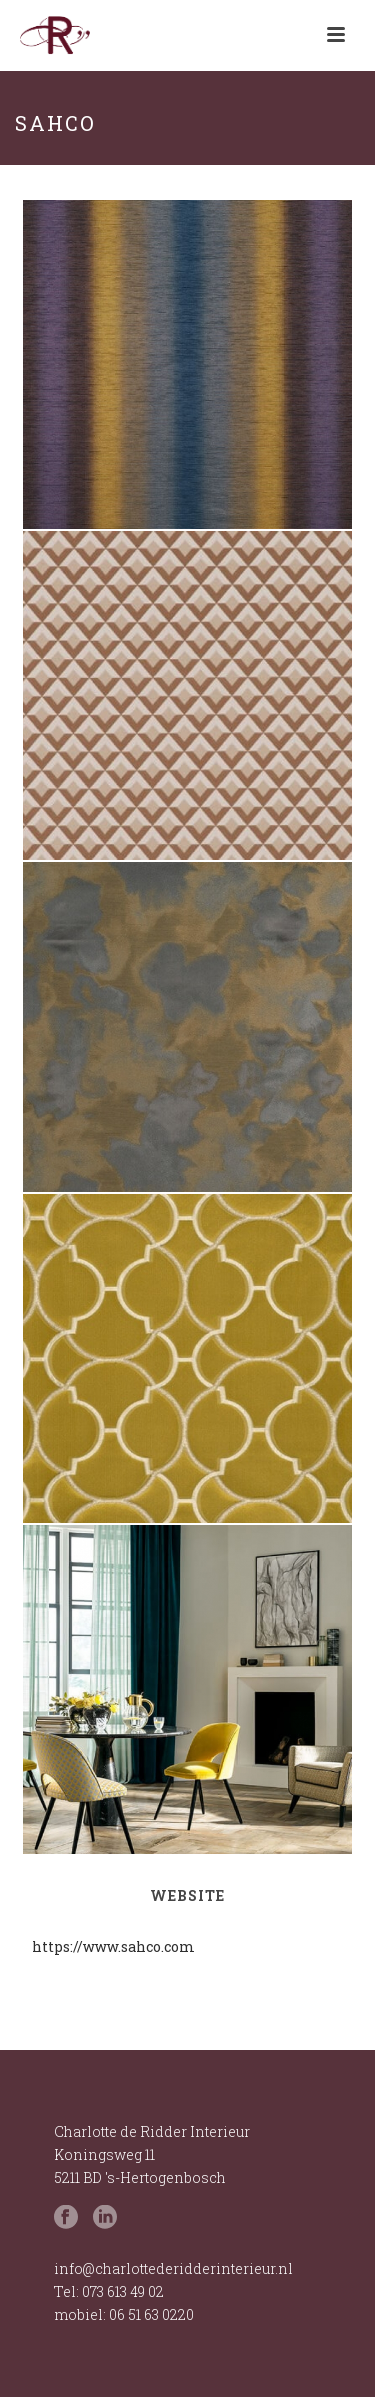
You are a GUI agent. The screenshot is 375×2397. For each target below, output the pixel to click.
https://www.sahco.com (113, 1946)
